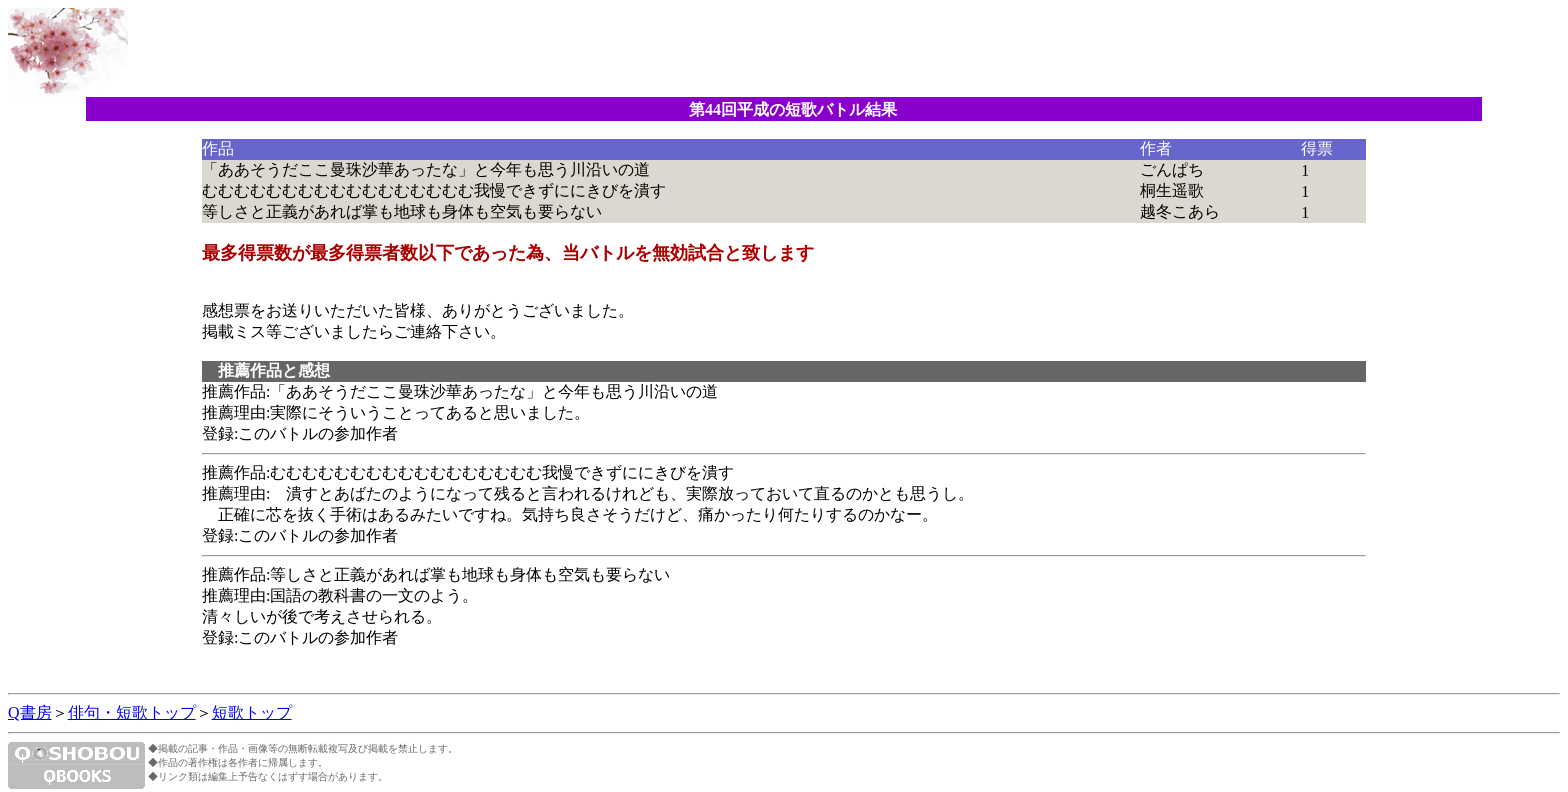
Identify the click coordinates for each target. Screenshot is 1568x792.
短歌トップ (252, 712)
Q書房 (30, 712)
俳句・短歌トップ (132, 712)
